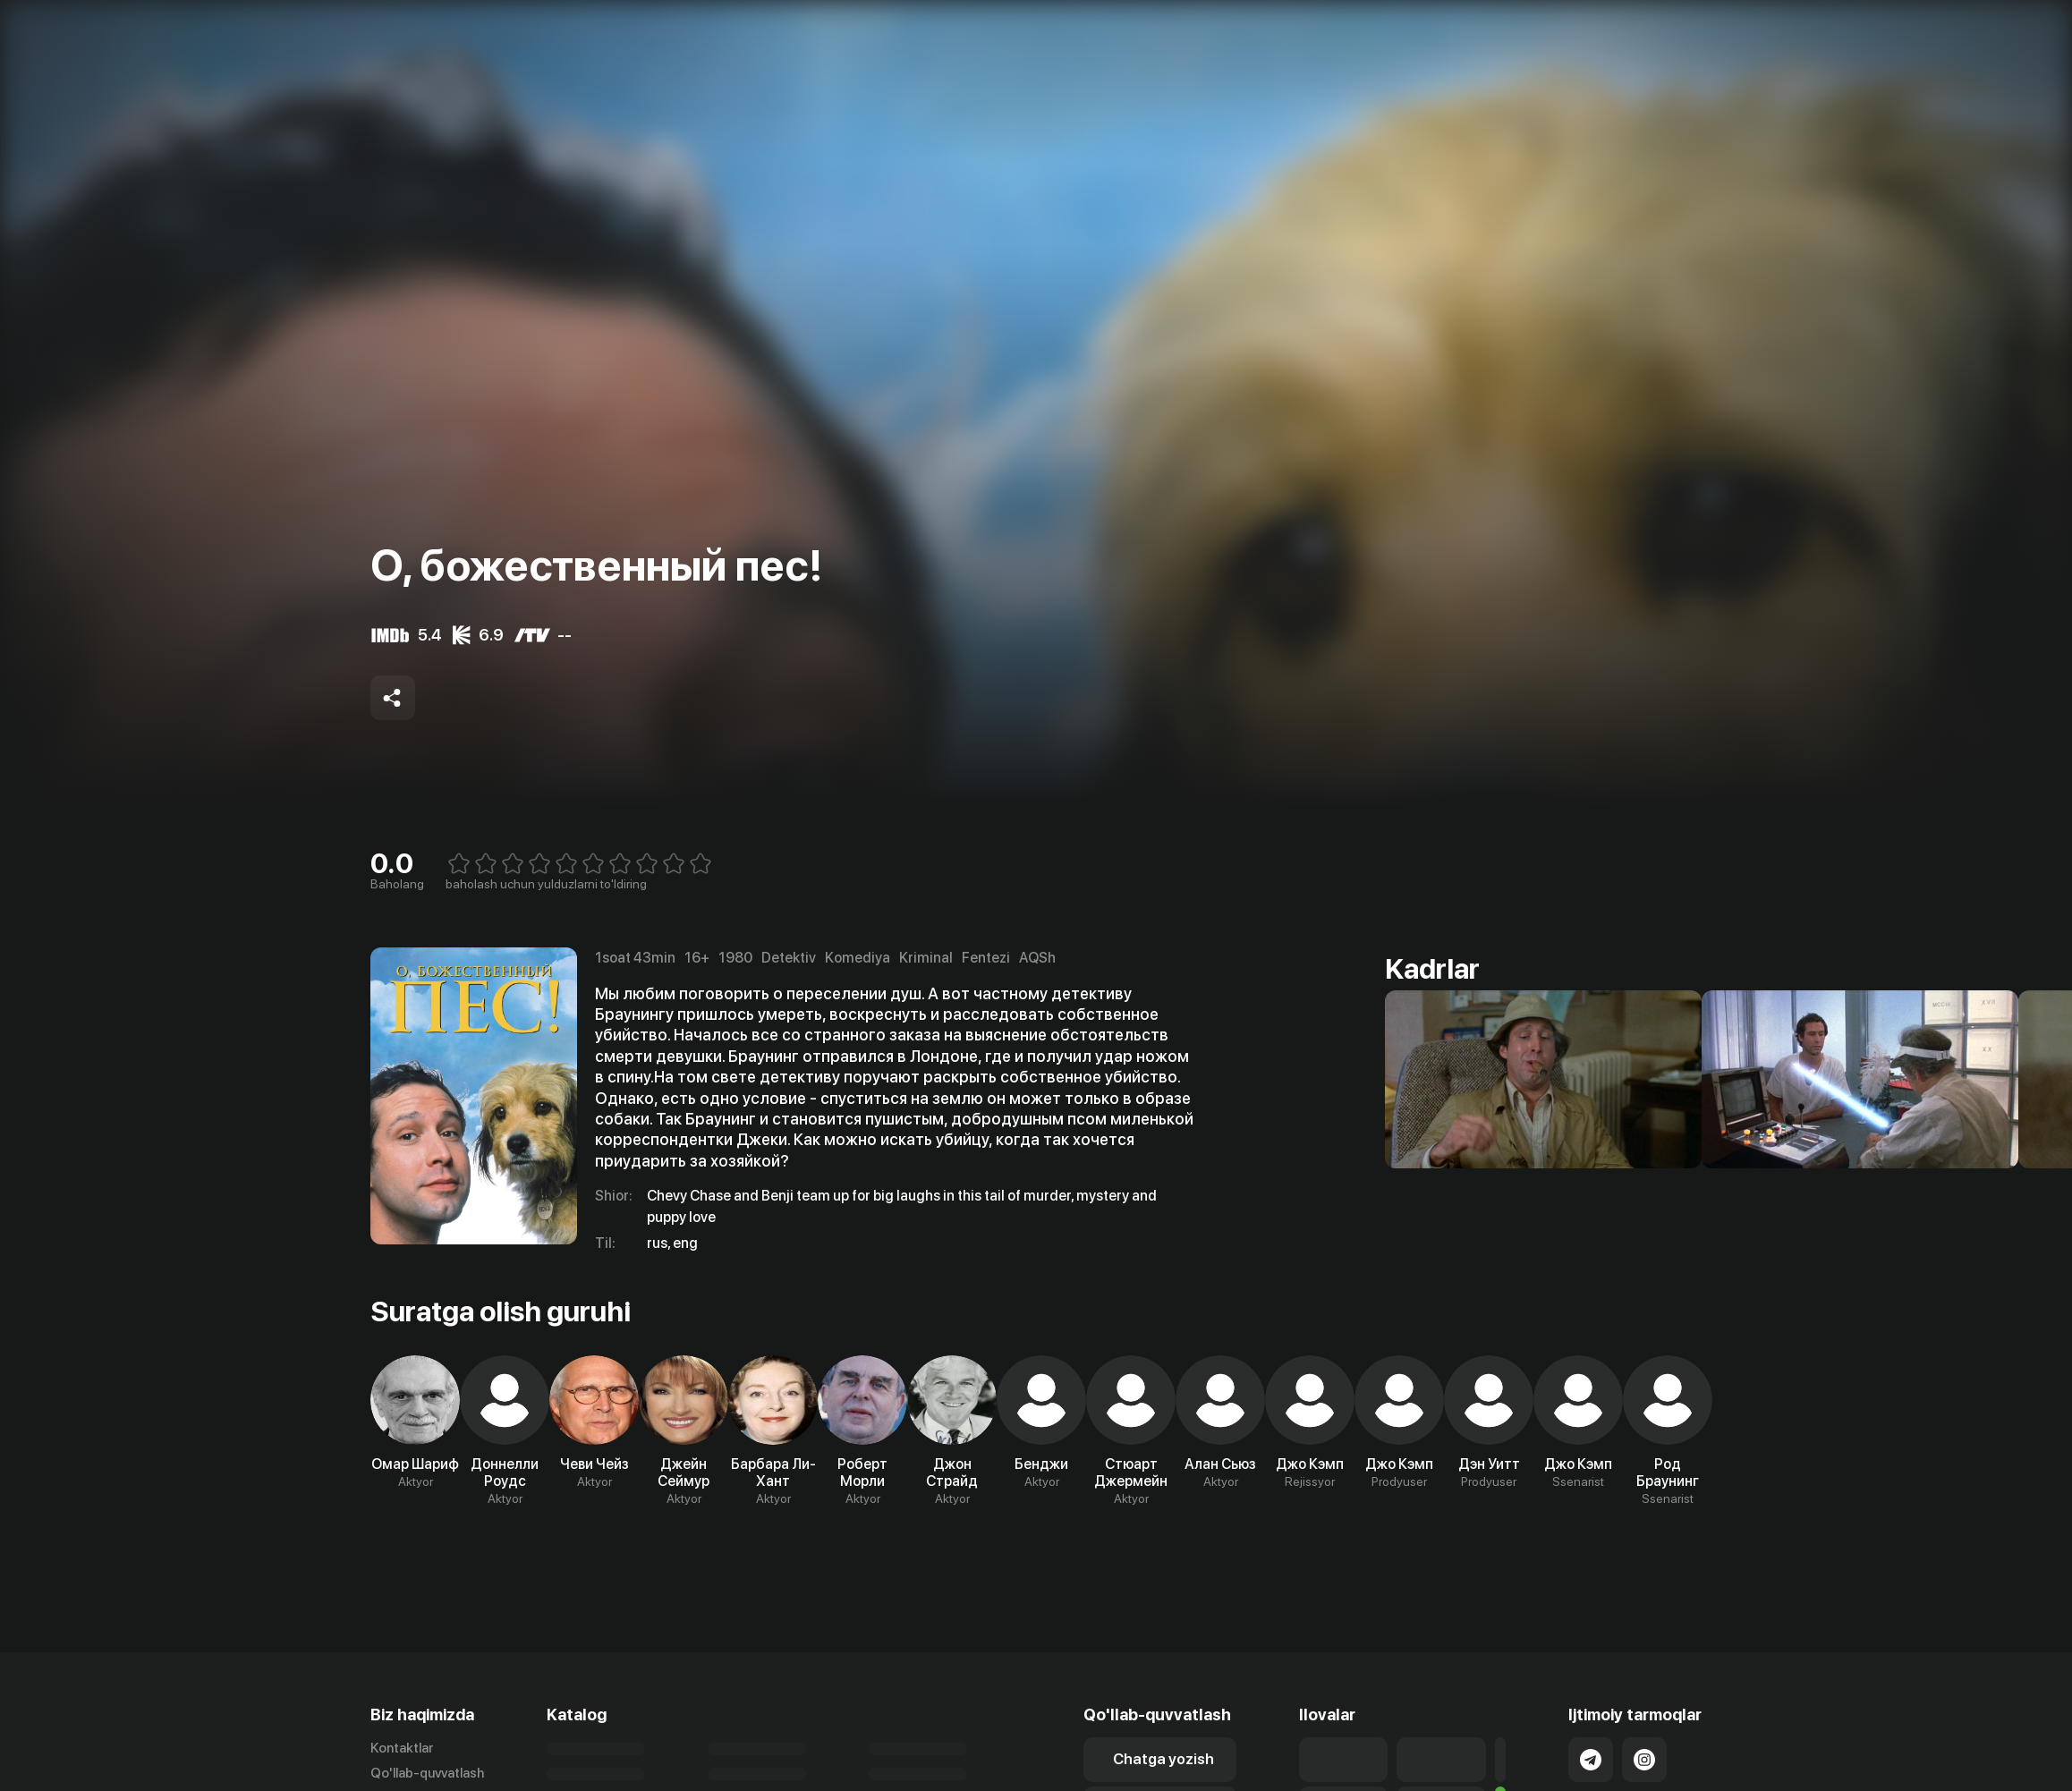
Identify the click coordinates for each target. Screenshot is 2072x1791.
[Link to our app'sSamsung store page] (1501, 1759)
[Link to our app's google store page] (1441, 1759)
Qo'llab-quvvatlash (427, 1773)
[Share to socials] (392, 697)
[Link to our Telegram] (1590, 1759)
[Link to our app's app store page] (1343, 1759)
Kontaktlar (402, 1748)
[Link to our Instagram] (1644, 1759)
